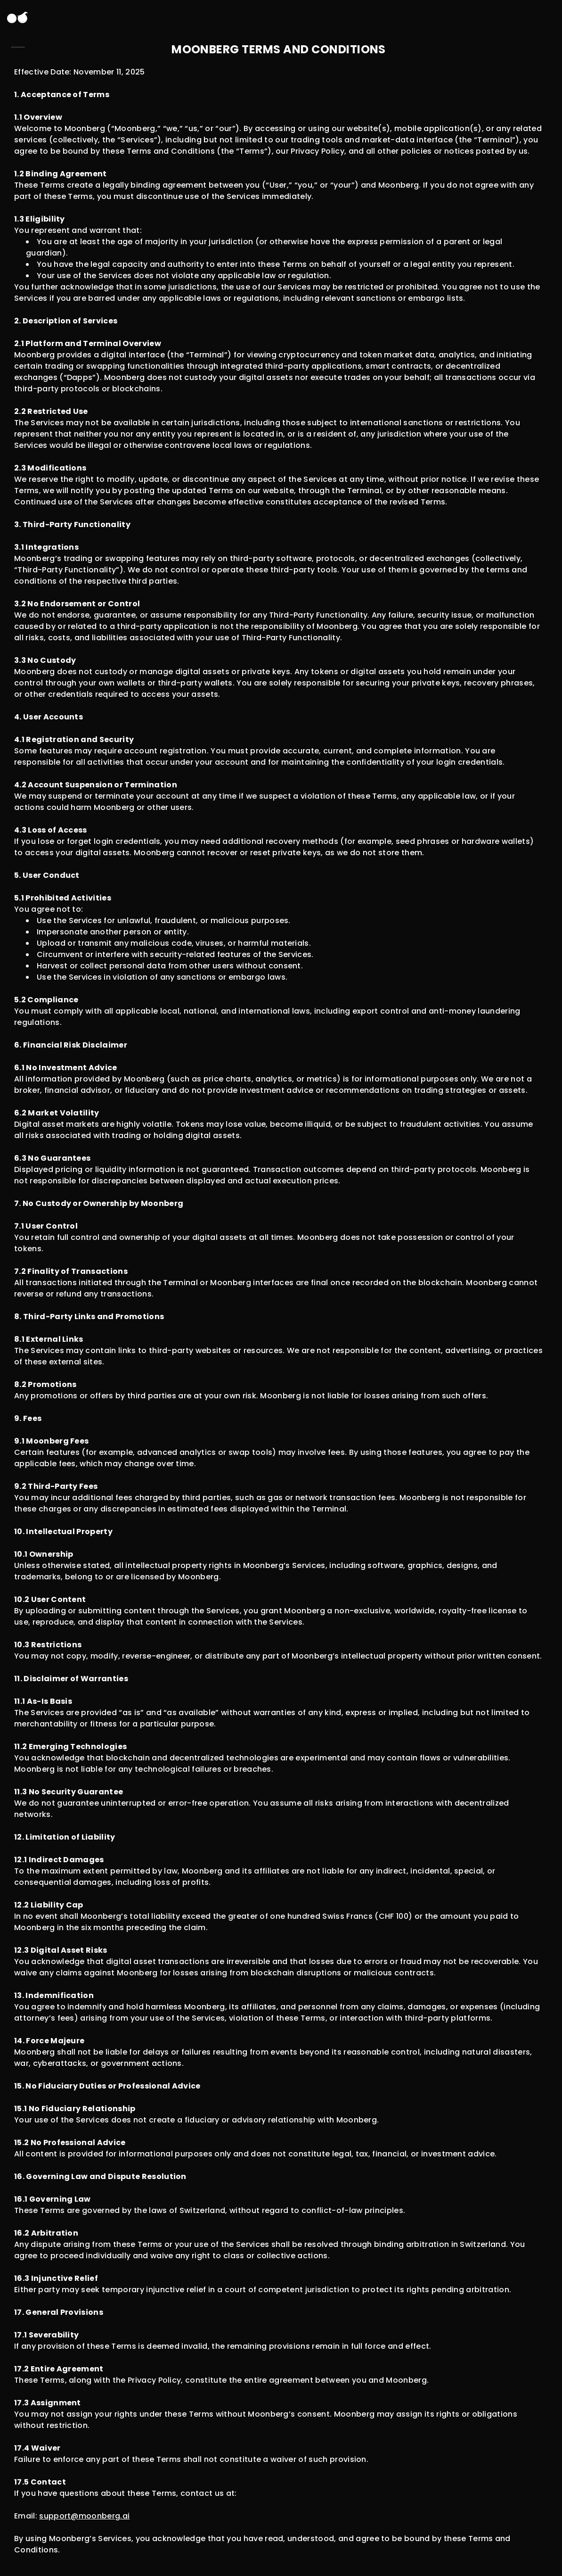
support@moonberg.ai (84, 2515)
